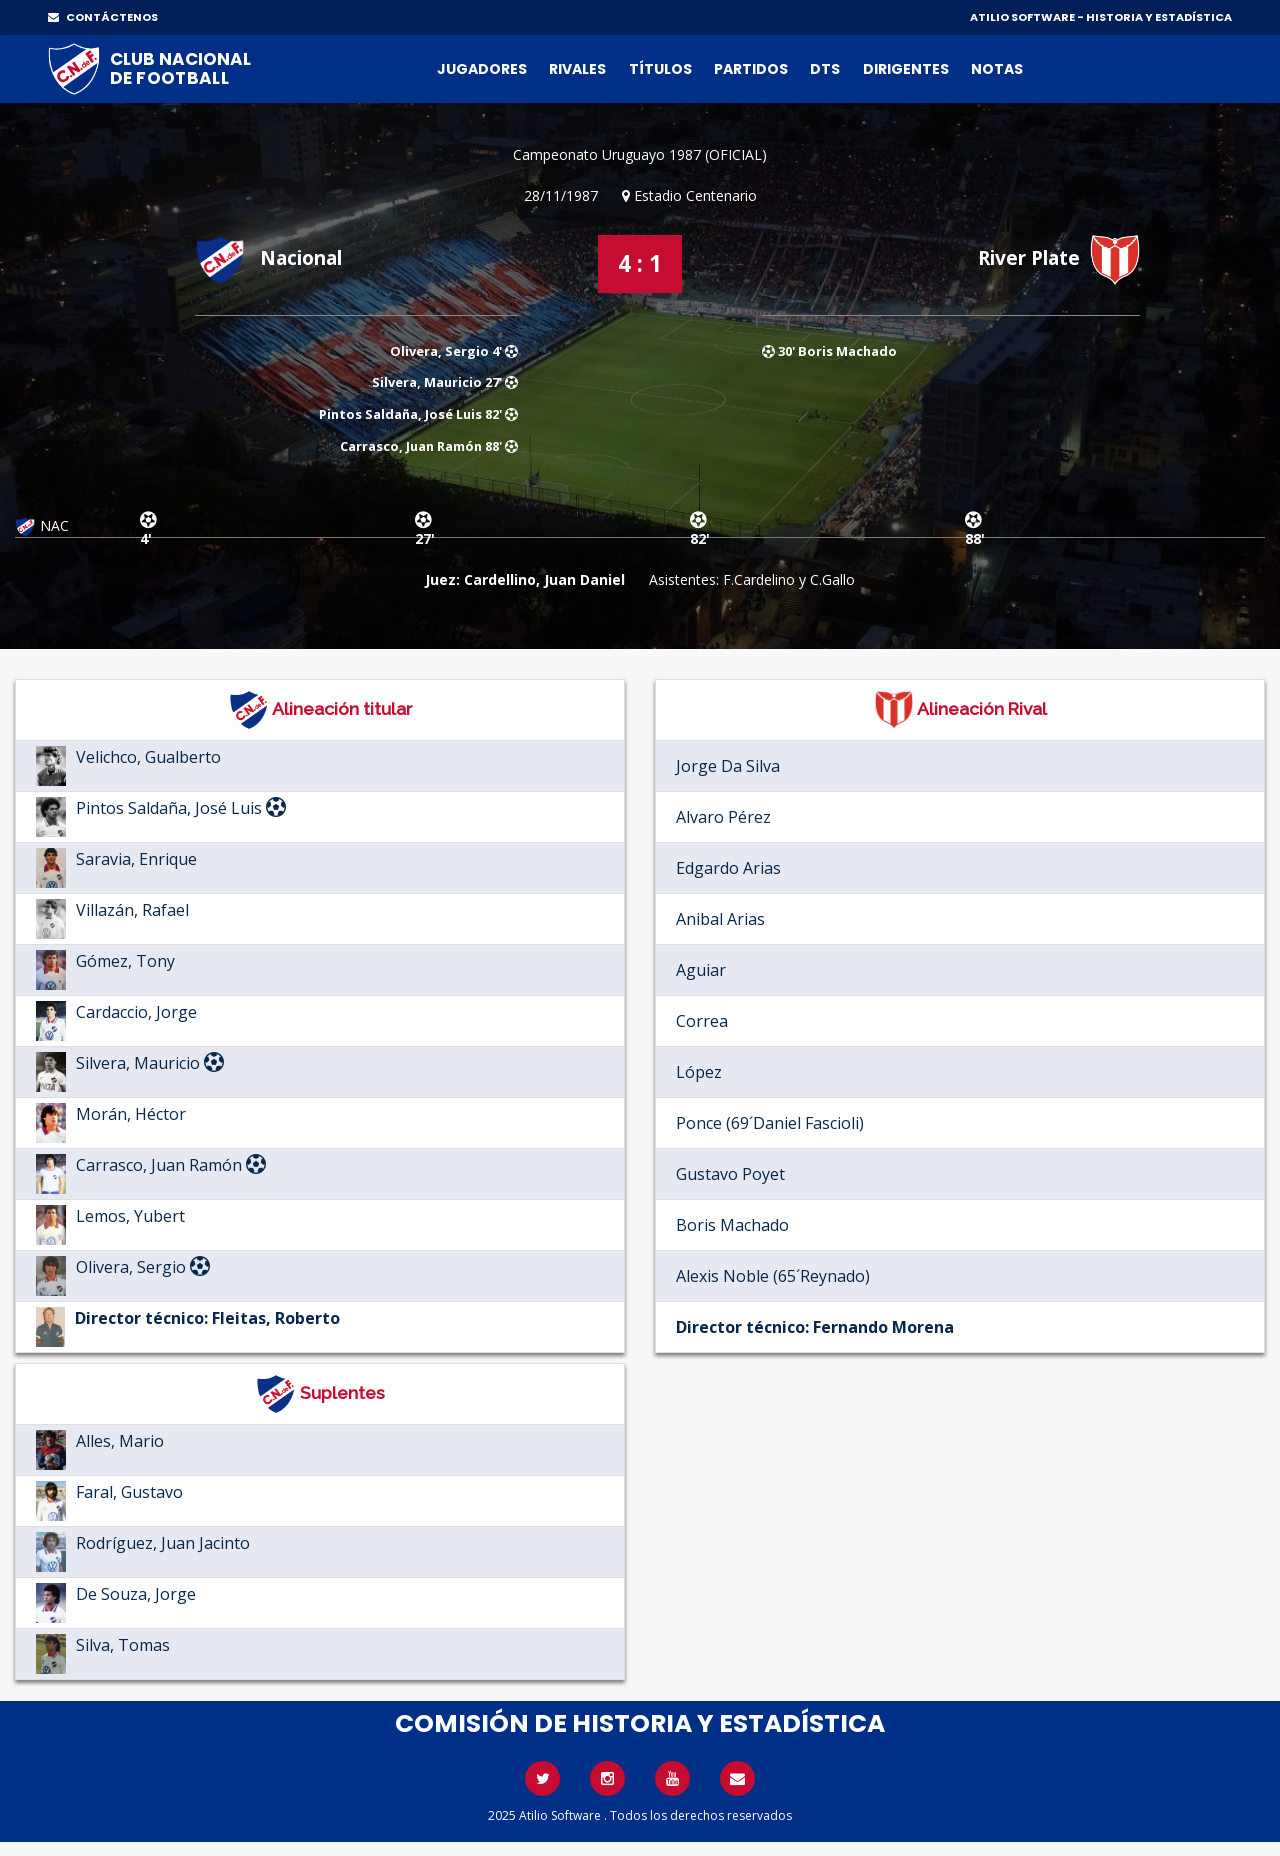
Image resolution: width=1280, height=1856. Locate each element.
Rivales (577, 69)
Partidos (751, 69)
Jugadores (482, 69)
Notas (997, 69)
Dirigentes (906, 69)
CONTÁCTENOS (103, 17)
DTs (825, 69)
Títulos (660, 69)
